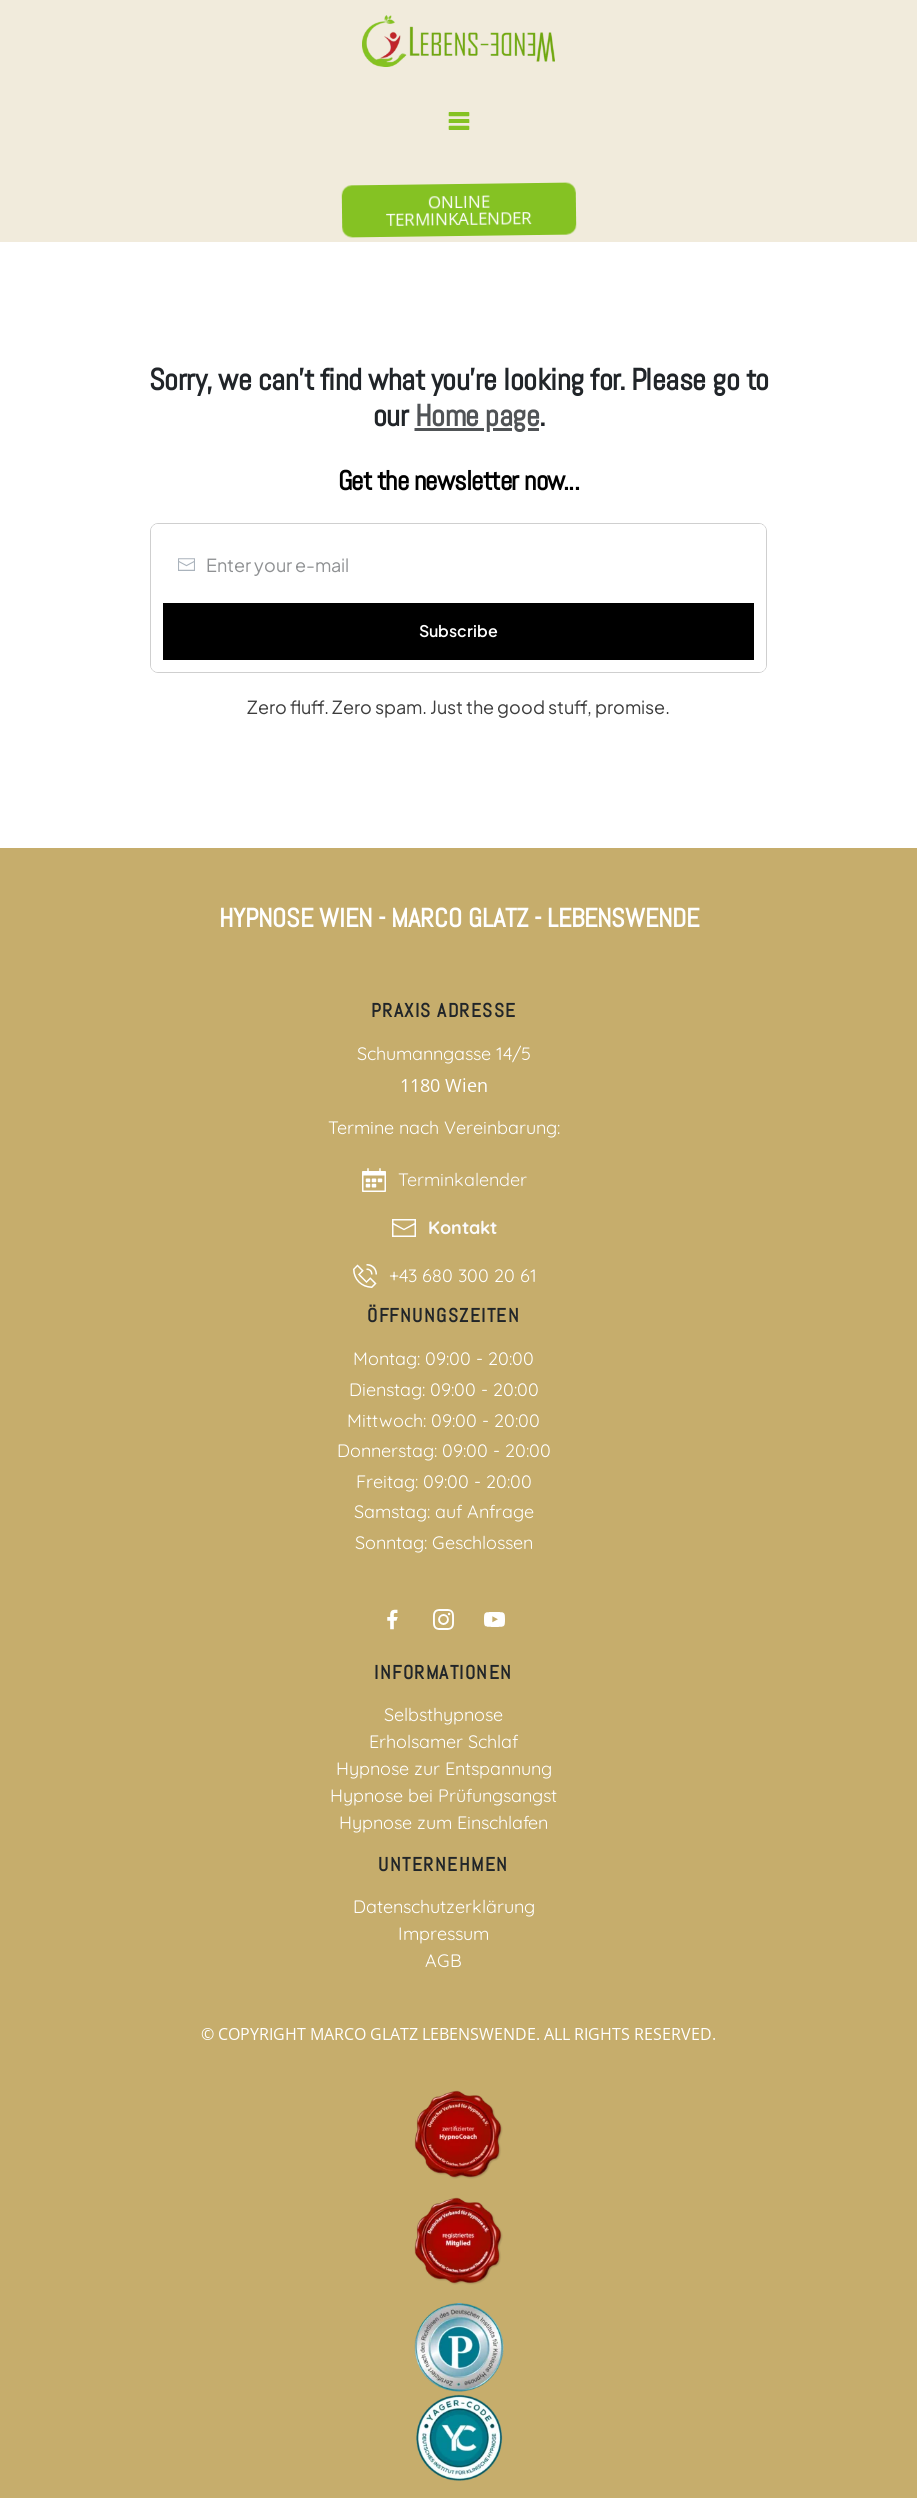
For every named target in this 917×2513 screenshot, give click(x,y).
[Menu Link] (458, 121)
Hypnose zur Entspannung (444, 1768)
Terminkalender (462, 1179)
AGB (443, 1960)
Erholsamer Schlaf (443, 1741)
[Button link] (458, 210)
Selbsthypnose (443, 1714)
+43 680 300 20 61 (463, 1275)
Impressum (443, 1933)
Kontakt (462, 1227)
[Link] (392, 1619)
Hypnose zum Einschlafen (443, 1822)
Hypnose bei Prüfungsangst (443, 1795)
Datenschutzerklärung (444, 1906)
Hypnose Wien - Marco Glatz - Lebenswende (459, 918)
